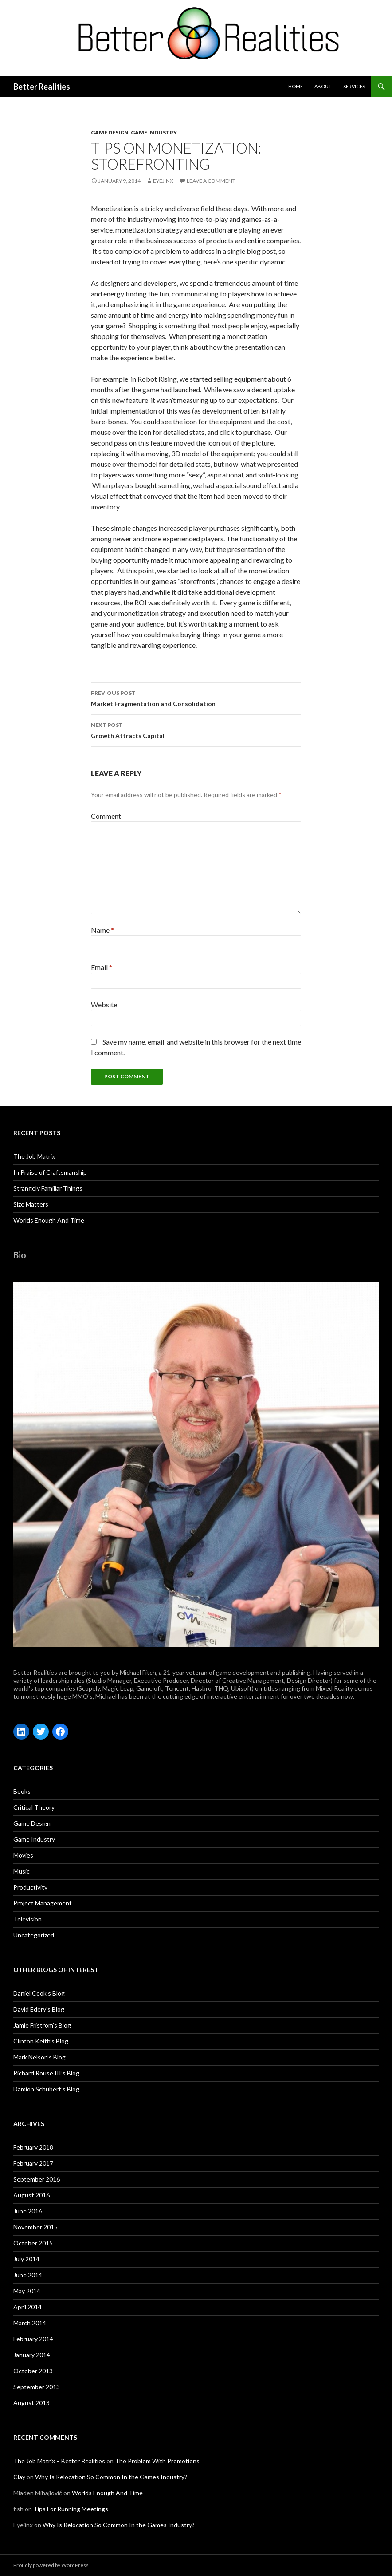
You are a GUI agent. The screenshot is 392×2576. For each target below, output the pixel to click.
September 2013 (36, 2387)
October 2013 (33, 2371)
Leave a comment (211, 181)
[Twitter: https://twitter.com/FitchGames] (41, 1732)
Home (295, 86)
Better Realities (41, 86)
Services (354, 86)
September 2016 (36, 2179)
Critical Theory (34, 1807)
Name (102, 930)
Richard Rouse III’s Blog (46, 2073)
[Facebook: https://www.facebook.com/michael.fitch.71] (60, 1732)
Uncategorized (33, 1935)
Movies (23, 1855)
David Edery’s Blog (38, 2009)
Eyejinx (163, 181)
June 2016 (27, 2211)
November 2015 (35, 2227)
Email (101, 967)
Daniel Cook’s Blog (39, 1993)
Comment (106, 816)
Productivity (30, 1887)
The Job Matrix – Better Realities (59, 2461)
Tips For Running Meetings (70, 2509)
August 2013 (31, 2402)
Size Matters (30, 1204)
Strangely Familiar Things (47, 1188)
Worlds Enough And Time (48, 1220)
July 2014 (26, 2259)
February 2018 (33, 2147)
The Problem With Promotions (157, 2461)
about (323, 86)
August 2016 (31, 2195)
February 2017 (33, 2163)
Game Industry (154, 132)
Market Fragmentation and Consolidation (196, 697)
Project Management (42, 1903)
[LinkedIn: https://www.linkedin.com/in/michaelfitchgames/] (21, 1732)
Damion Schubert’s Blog (46, 2089)
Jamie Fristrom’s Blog (42, 2025)
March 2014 (29, 2323)
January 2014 (31, 2355)
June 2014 (27, 2275)
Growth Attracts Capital (196, 729)
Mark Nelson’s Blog (39, 2057)
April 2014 (27, 2307)
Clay (19, 2477)
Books (22, 1791)
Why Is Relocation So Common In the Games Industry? (111, 2477)
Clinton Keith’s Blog (40, 2041)
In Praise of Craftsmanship (50, 1172)
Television (27, 1919)
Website (104, 1004)
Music (21, 1871)
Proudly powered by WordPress (51, 2565)
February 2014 (33, 2339)
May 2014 (26, 2291)
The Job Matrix (34, 1156)
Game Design (110, 132)
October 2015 (33, 2243)
